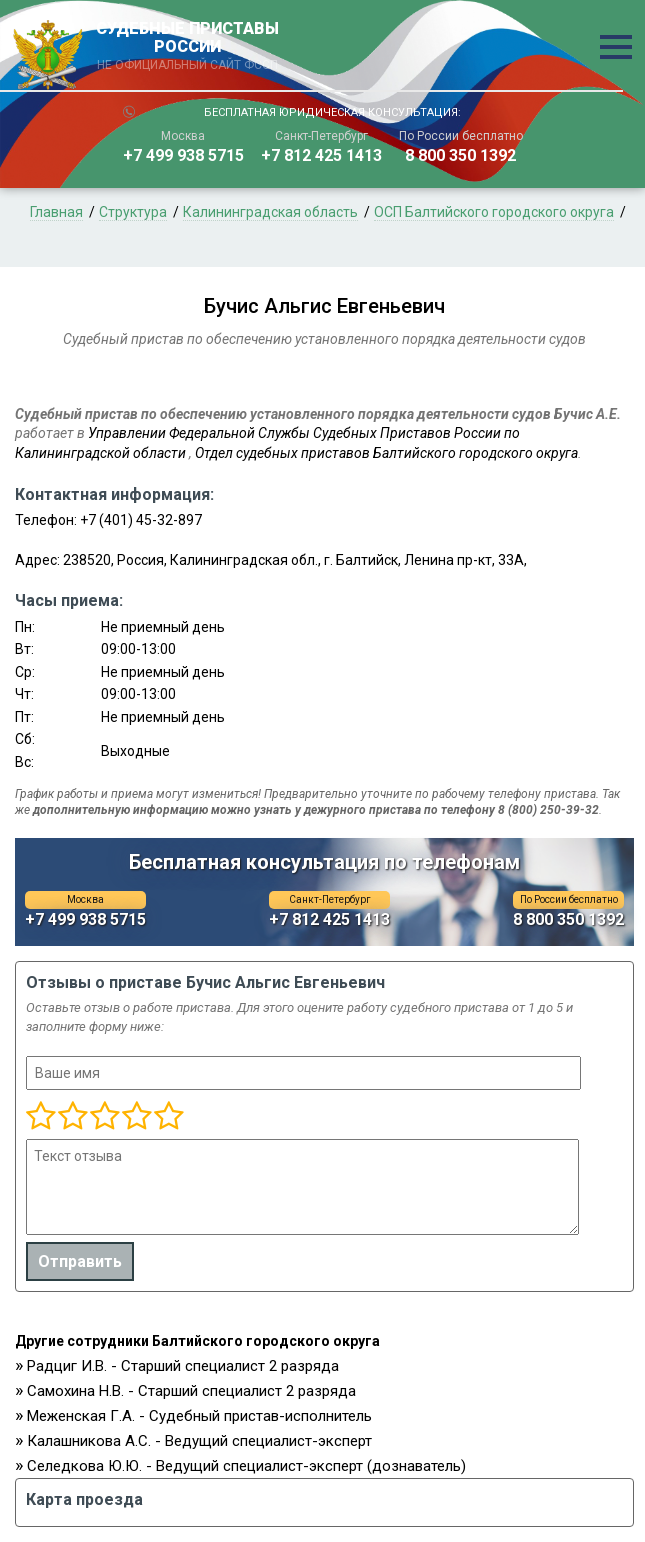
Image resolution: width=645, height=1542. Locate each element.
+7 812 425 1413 (321, 155)
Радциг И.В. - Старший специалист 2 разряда (183, 1366)
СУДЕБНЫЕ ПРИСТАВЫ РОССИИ (188, 47)
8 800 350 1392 (460, 155)
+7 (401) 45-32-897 (141, 520)
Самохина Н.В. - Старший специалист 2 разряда (191, 1391)
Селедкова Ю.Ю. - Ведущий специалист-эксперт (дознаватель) (246, 1466)
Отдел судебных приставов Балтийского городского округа (386, 453)
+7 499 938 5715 (183, 155)
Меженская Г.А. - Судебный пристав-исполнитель (199, 1416)
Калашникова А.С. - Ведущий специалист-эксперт (199, 1441)
